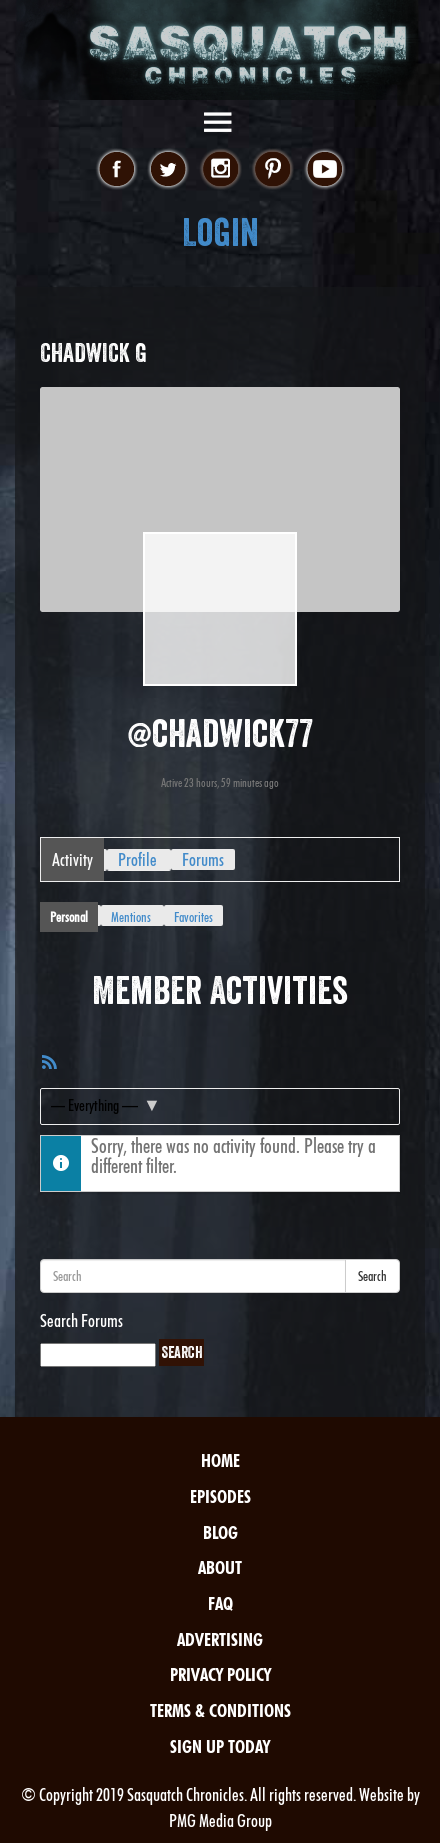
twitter (168, 170)
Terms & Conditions (220, 1710)
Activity (72, 859)
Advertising (220, 1639)
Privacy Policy (220, 1674)
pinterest (272, 170)
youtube (324, 170)
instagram (220, 170)
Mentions (131, 917)
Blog (220, 1532)
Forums (203, 859)
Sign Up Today (220, 1746)
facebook (116, 170)
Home (220, 1460)
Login (220, 232)
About (220, 1567)
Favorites (193, 917)
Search (372, 1276)
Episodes (220, 1496)
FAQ (220, 1603)
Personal (69, 917)
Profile (137, 859)
